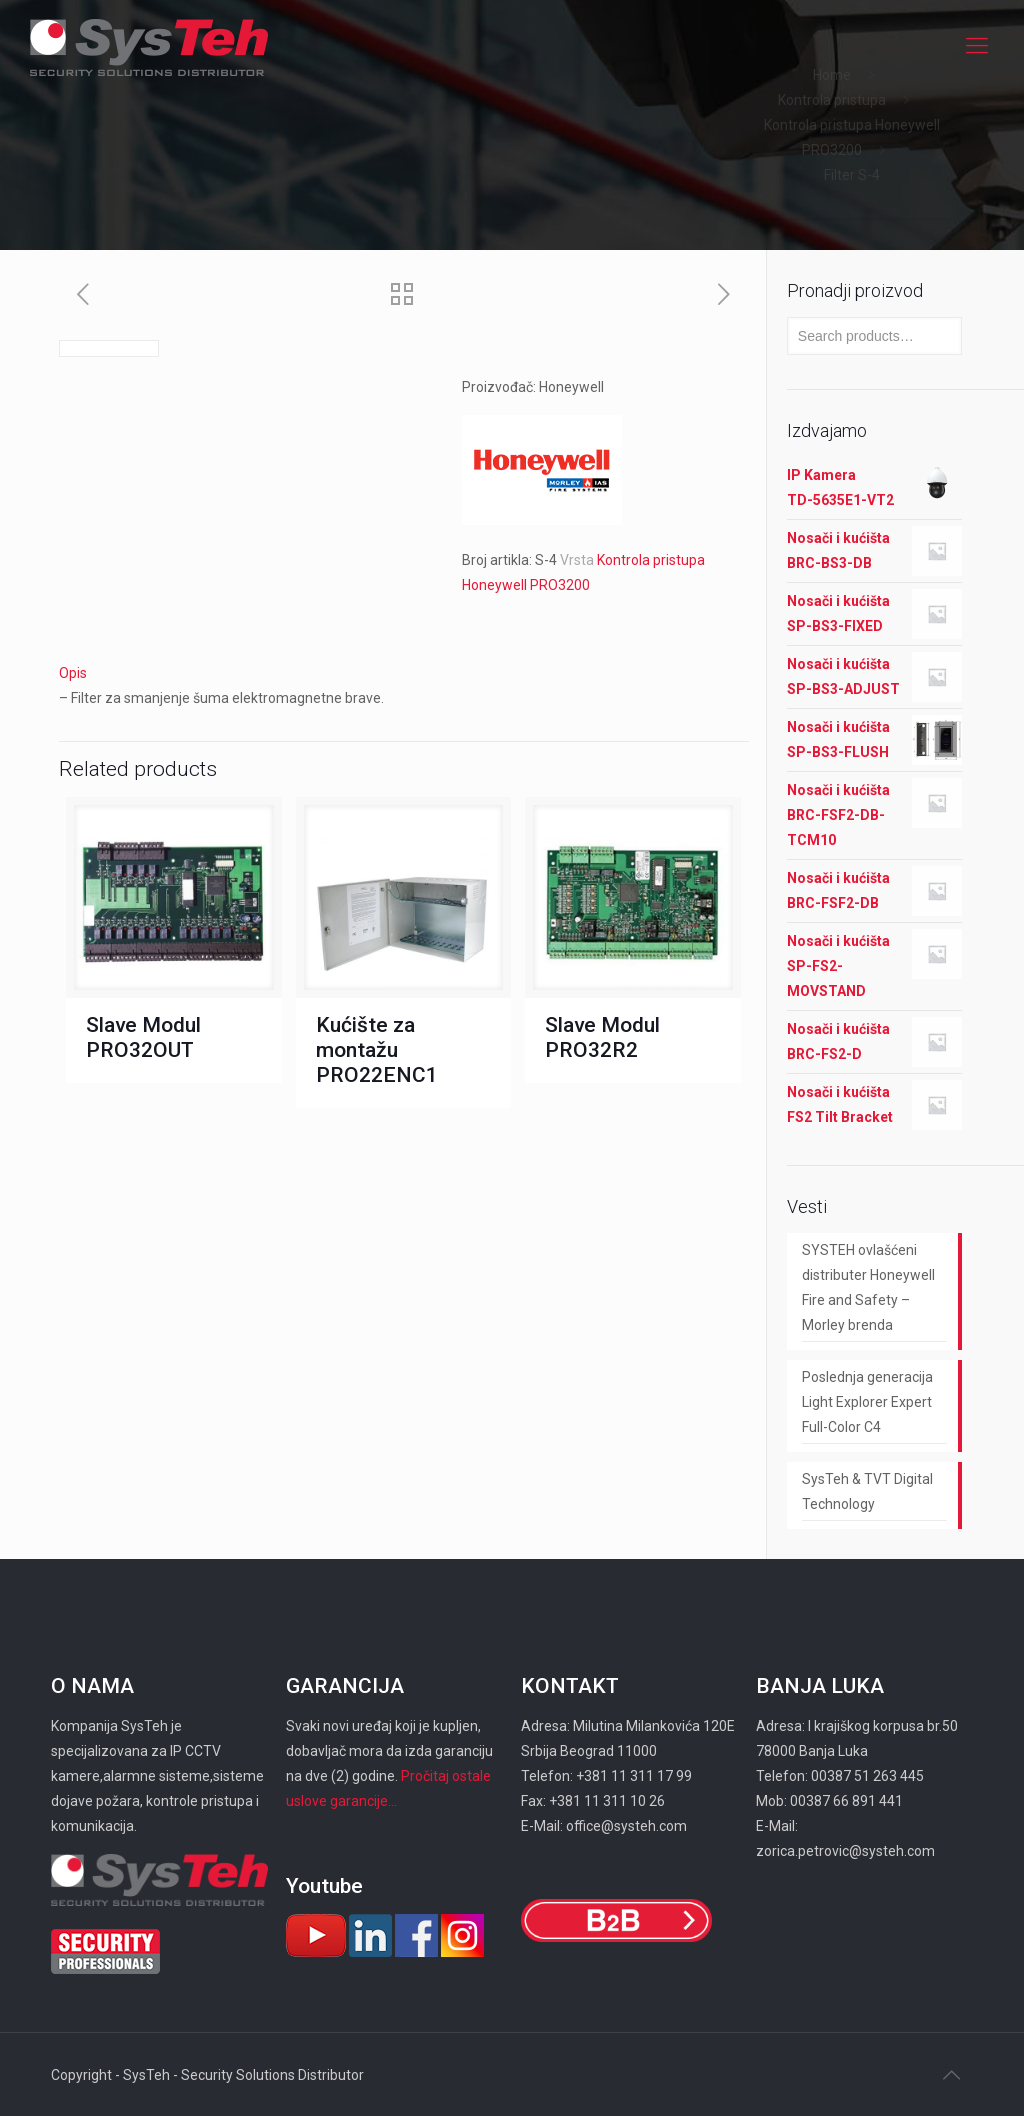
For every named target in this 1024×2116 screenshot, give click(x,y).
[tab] (404, 673)
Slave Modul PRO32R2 (602, 1037)
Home (832, 75)
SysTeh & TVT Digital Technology (867, 1491)
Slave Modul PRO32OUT (143, 1037)
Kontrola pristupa (832, 100)
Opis (73, 673)
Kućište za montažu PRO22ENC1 (377, 1050)
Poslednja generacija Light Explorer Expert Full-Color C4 (867, 1402)
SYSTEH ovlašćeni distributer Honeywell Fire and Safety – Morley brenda (868, 1287)
